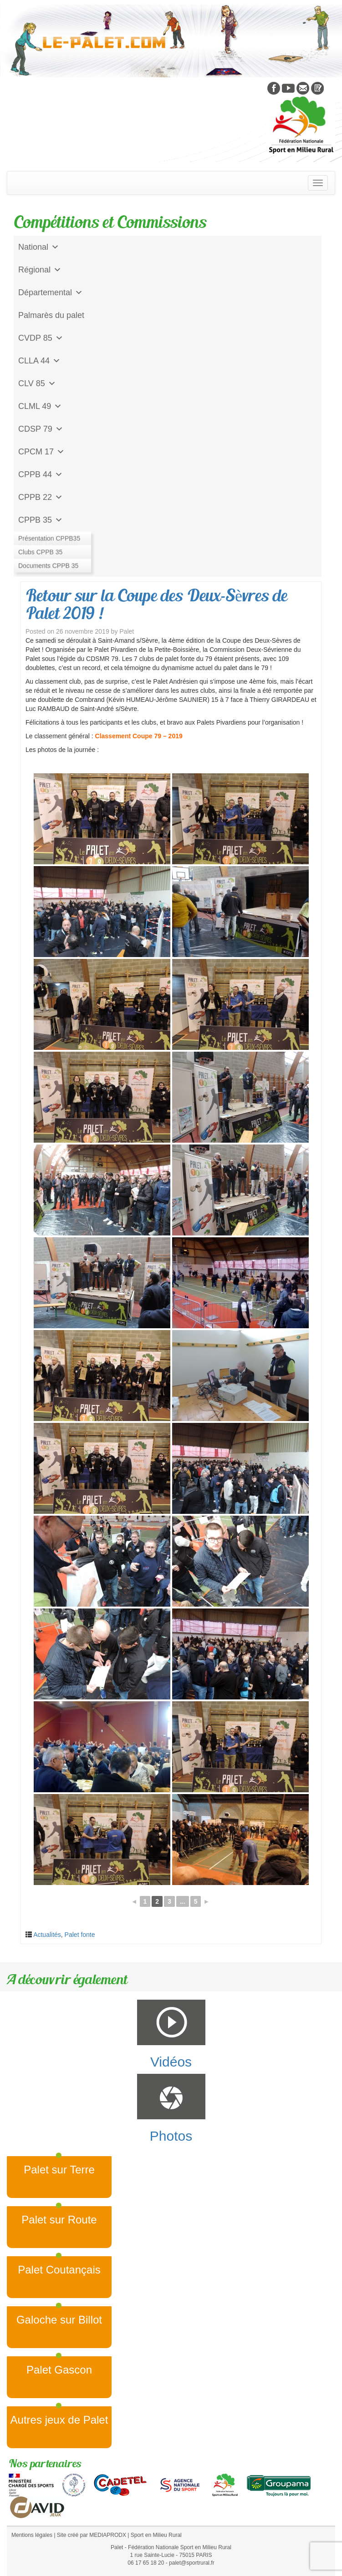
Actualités (47, 1934)
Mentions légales (31, 2535)
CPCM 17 (41, 451)
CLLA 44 (39, 360)
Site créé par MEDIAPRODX (91, 2535)
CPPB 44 (40, 474)
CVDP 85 (40, 338)
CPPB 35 (40, 520)
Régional (39, 269)
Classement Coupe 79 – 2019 (139, 736)
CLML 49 (40, 406)
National (38, 247)
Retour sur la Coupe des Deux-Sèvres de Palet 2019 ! (156, 604)
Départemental (50, 292)
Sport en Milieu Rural (156, 2535)
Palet (126, 631)
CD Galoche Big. (48, 565)
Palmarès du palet (51, 315)
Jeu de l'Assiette (48, 542)
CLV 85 (37, 383)
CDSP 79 (40, 429)
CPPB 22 (40, 497)
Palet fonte (80, 1934)
